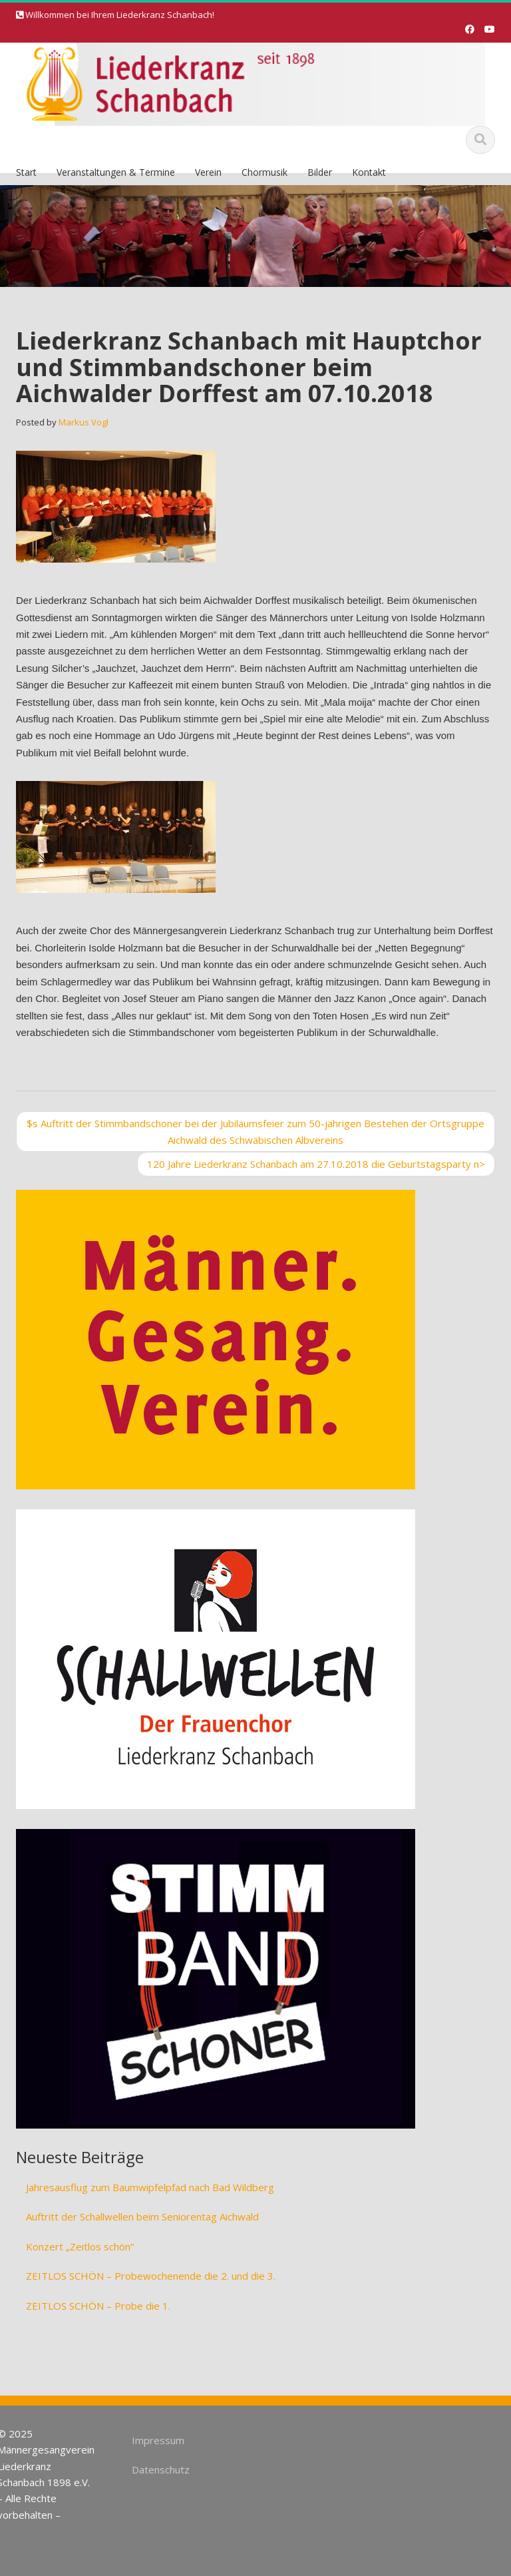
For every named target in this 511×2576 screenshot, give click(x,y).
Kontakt (369, 172)
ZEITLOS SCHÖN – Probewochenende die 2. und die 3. (150, 2275)
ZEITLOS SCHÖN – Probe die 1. (98, 2305)
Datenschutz (157, 2469)
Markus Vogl (83, 422)
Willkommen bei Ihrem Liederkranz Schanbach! (119, 15)
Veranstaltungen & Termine (116, 172)
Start (26, 172)
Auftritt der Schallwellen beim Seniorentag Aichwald (142, 2216)
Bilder (319, 172)
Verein (208, 172)
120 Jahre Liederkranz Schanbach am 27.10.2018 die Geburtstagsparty (316, 1163)
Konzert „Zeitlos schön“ (80, 2246)
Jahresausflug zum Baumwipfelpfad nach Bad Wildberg (150, 2187)
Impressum (154, 2440)
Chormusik (264, 172)
